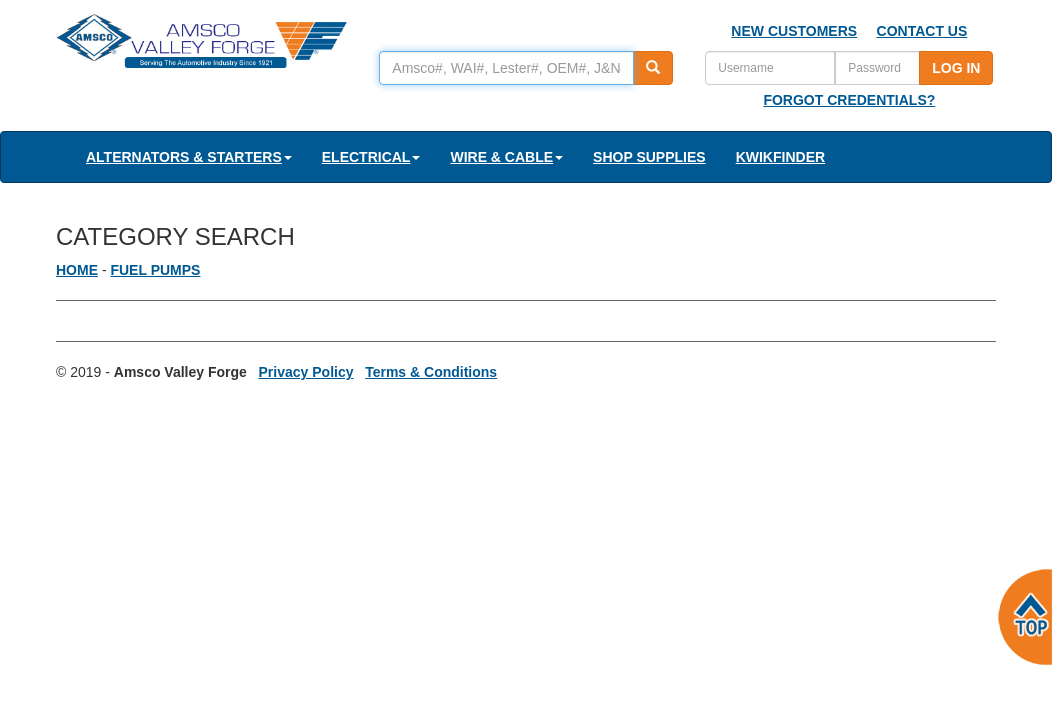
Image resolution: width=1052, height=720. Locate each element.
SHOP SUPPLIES (649, 157)
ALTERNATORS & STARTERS (189, 157)
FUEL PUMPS (155, 270)
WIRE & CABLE (506, 157)
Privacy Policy (306, 372)
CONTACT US (922, 31)
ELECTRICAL (371, 157)
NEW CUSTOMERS (794, 31)
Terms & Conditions (431, 372)
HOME (77, 270)
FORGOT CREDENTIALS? (849, 100)
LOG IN (956, 68)
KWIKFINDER (780, 157)
